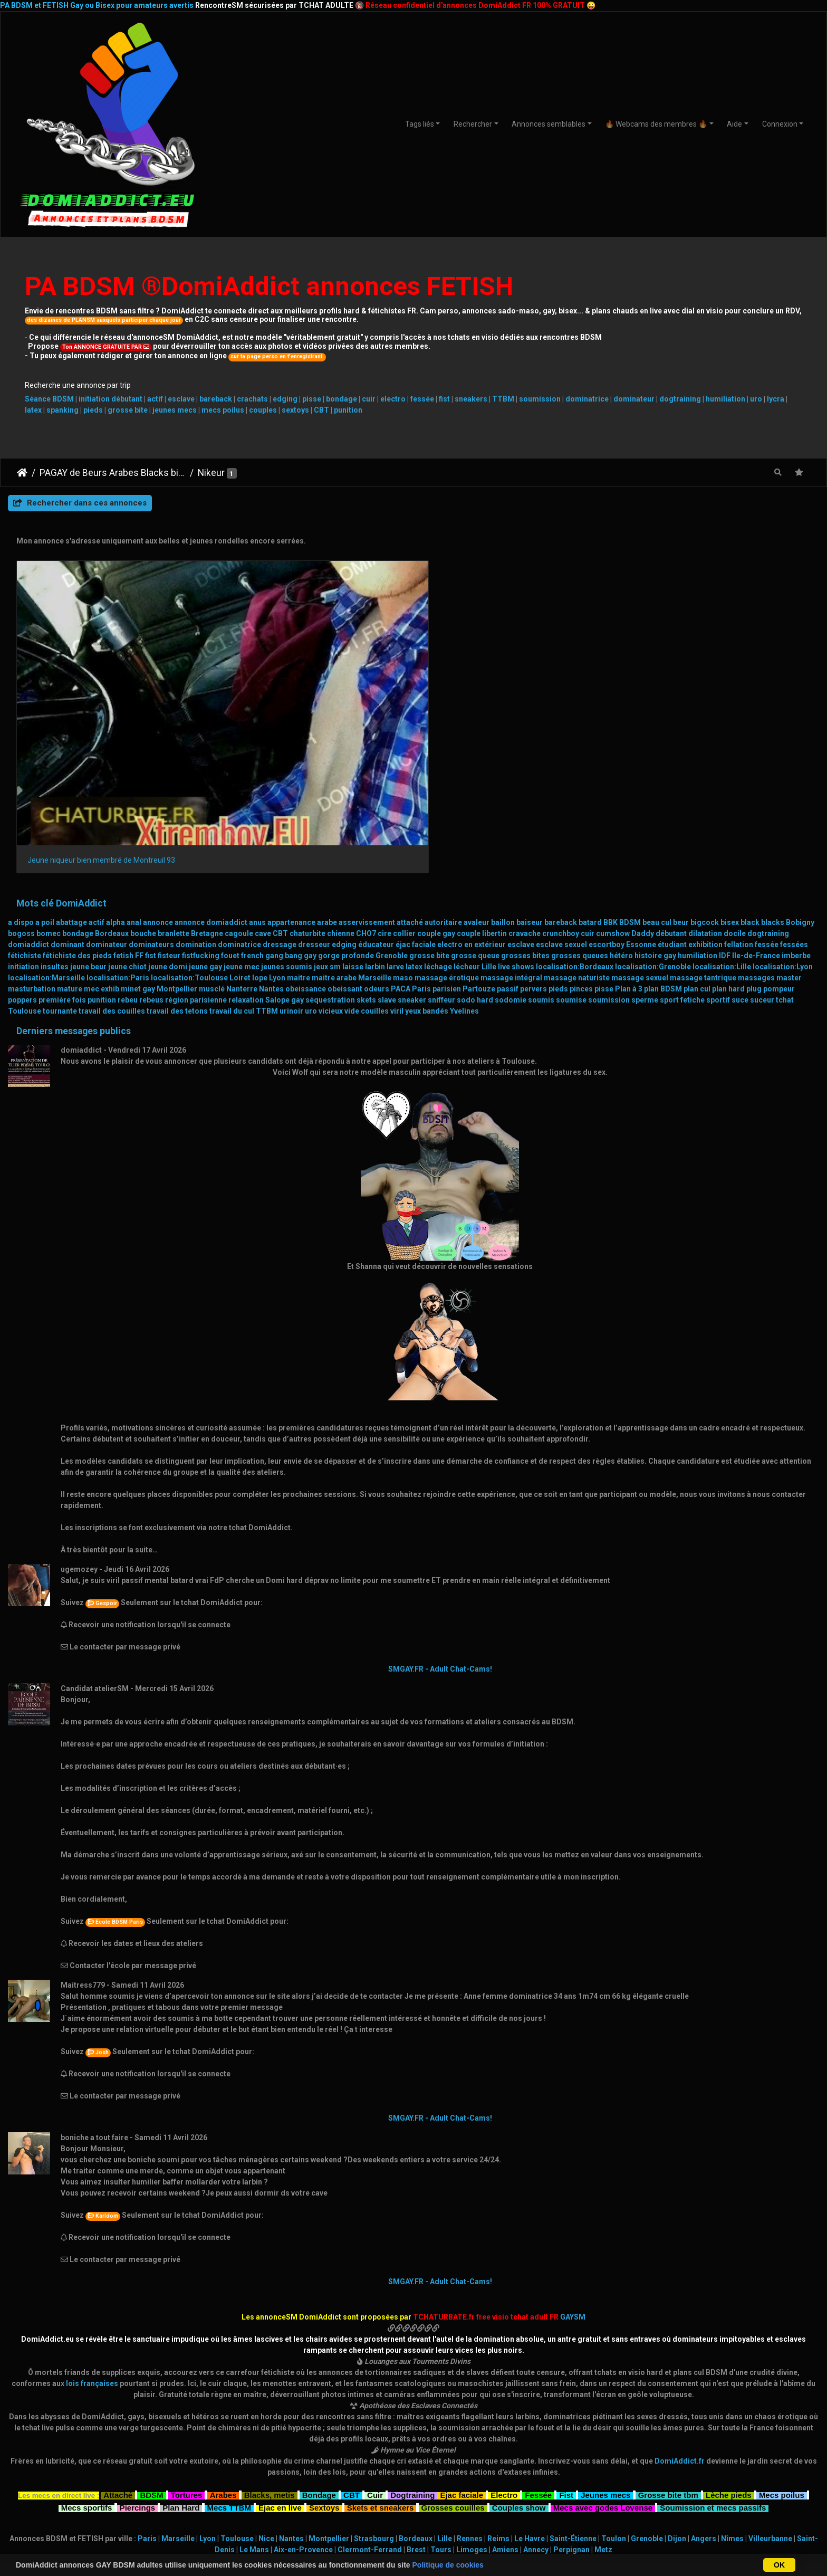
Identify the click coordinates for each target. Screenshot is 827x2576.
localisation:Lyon (783, 811)
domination (196, 789)
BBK (610, 766)
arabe (327, 766)
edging (285, 399)
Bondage (319, 2338)
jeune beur (88, 811)
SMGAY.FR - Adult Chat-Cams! (440, 1513)
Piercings (138, 2350)
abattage (71, 766)
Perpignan (571, 2394)
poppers (22, 844)
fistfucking (200, 800)
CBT (321, 410)
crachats (252, 399)
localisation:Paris (117, 822)
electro (393, 399)
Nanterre (241, 833)
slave (387, 844)
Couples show (519, 2350)
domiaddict (28, 789)
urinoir (291, 855)
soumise (571, 844)
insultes (55, 811)
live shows (516, 811)
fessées (794, 789)
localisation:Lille (722, 811)
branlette (173, 778)
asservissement (367, 766)
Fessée (538, 2338)
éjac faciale (416, 789)
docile (735, 778)
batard (590, 766)
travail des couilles (112, 855)
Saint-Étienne (573, 2383)
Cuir (375, 2338)
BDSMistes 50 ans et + (156, 2493)
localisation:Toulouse (189, 822)
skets (366, 844)
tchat (785, 844)
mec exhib (101, 833)
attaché (410, 766)
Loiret (240, 822)
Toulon (613, 2383)
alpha (115, 766)
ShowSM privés (542, 2449)
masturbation (31, 833)
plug (754, 833)
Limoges (471, 2394)
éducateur (376, 789)
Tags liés (419, 124)
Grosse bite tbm (668, 2338)
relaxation (246, 844)
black (750, 766)
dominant (67, 789)
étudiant (672, 789)
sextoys (295, 410)
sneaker (412, 844)
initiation (23, 811)
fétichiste (24, 800)
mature (69, 833)
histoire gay (655, 800)
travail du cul (231, 855)
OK (779, 2565)
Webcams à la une (671, 2449)
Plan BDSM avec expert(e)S (413, 2505)
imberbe (796, 800)
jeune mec (241, 811)
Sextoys (324, 2350)
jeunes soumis (286, 811)
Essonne (641, 789)
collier (404, 778)
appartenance (291, 766)
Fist (566, 2338)
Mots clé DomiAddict (61, 747)
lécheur (467, 811)
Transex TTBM (671, 2493)
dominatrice (587, 399)
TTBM (503, 399)
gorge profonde (346, 800)
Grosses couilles (453, 2350)
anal (134, 766)
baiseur (529, 766)
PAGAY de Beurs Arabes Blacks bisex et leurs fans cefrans (113, 473)
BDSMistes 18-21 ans (156, 2460)
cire (384, 778)
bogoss (21, 778)
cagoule (239, 778)
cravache (524, 778)
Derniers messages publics (73, 875)
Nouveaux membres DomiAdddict (542, 2460)
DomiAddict (22, 473)
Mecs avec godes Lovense (602, 2350)
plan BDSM (663, 833)
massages (756, 822)
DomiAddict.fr (680, 2305)
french (252, 800)
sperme (644, 844)
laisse (352, 811)
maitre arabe (334, 822)
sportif (718, 844)
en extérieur (485, 789)
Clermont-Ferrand (370, 2394)
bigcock (704, 766)
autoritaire (443, 766)
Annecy (536, 2394)
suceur (762, 844)
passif (507, 833)
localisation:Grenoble (653, 811)
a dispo (21, 766)
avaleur (476, 766)
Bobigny (800, 766)
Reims (498, 2383)
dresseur (314, 789)
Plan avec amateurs (413, 2460)
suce (740, 844)
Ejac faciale (461, 2338)
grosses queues (579, 800)
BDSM (630, 766)
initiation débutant (110, 399)
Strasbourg (374, 2383)
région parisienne (196, 844)
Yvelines (464, 855)
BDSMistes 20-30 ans (156, 2471)
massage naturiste (577, 822)
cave (263, 778)
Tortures (187, 2338)
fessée (422, 399)
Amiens (505, 2394)
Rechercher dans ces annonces (80, 503)
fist (444, 399)
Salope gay (284, 844)
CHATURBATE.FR (464, 2546)
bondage (341, 399)
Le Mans (254, 2394)
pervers (533, 833)
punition (348, 410)
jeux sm (327, 811)
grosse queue (475, 800)
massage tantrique (703, 822)
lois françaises (92, 2228)
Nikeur (211, 473)
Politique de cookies (448, 2565)
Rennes (470, 2383)
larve (395, 811)
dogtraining (680, 399)
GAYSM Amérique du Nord (285, 2459)
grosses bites (525, 800)
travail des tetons (177, 855)
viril (396, 855)
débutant (671, 778)
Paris (421, 833)
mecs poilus (222, 410)
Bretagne (207, 778)
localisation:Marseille (46, 822)
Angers (703, 2383)
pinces (581, 833)
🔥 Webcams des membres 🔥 (656, 124)
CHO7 (366, 778)
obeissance (305, 833)
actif (155, 399)
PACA (400, 833)
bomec (48, 778)
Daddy (642, 778)
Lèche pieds (729, 2338)
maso (403, 822)
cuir (369, 399)
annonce (158, 766)
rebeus (151, 844)
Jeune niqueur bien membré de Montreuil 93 (101, 704)
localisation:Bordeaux (574, 811)
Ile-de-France (756, 800)
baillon (503, 766)
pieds (93, 410)
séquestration (330, 844)
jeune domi (167, 811)
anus (257, 766)
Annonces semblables (548, 124)
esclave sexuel (561, 789)
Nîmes (732, 2383)
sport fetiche (682, 844)
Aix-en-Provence (303, 2394)
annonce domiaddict (211, 766)
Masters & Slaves (670, 2471)
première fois (62, 844)
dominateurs (151, 789)
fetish (123, 800)
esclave (181, 399)
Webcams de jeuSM (542, 2471)
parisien (446, 833)
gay (310, 800)
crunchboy (560, 778)
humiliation (725, 399)
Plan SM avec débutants (414, 2449)
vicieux (331, 855)
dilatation (705, 778)
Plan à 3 (628, 833)
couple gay (436, 778)
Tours (440, 2394)
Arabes (223, 2338)
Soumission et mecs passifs (713, 2350)
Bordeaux (112, 778)
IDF (724, 800)
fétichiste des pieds (77, 800)
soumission (540, 399)
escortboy (606, 789)
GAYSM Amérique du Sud (285, 2503)
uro (756, 399)
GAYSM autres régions (285, 2470)
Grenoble (392, 800)
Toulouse (24, 855)
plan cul (697, 833)
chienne (340, 778)
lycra (775, 399)
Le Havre (529, 2383)
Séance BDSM (49, 399)
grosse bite (128, 410)
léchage (438, 811)
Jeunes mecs (605, 2338)
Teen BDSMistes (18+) (156, 2449)
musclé (212, 833)
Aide (734, 124)
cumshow (613, 778)
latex (33, 410)
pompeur (779, 833)
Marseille (374, 822)
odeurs (376, 833)
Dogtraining (412, 2338)
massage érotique (447, 822)
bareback (215, 399)
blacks (772, 766)
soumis (541, 844)
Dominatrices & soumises (671, 2460)
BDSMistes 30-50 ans (156, 2482)
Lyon (277, 822)
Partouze (479, 833)
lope (259, 822)
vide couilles (366, 855)
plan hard (728, 833)
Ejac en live (280, 2350)
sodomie (510, 844)
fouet (230, 800)
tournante (60, 855)
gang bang (283, 800)
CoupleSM (671, 2482)
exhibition (705, 789)
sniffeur (441, 844)
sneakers (471, 399)
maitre (298, 822)
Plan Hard (180, 2350)
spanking (62, 410)
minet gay (138, 833)
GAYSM (572, 2161)
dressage (279, 789)
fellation (738, 789)
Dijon (677, 2383)
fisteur (169, 800)
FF (139, 800)
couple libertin (482, 778)
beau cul (656, 766)
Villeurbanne (770, 2383)
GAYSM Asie (285, 2492)
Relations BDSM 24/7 (413, 2493)
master (789, 822)
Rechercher (473, 124)
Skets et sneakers (380, 2350)
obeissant (345, 833)
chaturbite (307, 778)
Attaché (117, 2338)
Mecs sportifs (86, 2350)
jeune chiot (127, 811)
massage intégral (511, 822)
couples (263, 410)
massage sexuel (639, 822)
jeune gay (205, 811)
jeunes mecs (174, 410)
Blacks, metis (269, 2338)
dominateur (634, 399)
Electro (504, 2338)
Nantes (271, 833)
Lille (489, 811)
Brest (416, 2394)
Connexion (779, 124)
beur (681, 766)
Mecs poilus (781, 2338)
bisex (729, 766)
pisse (311, 399)
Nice (266, 2383)
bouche (143, 778)
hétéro (621, 800)
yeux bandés (426, 855)
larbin (375, 811)
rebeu (128, 844)
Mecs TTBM (229, 2350)
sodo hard (475, 844)
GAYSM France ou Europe (285, 2481)
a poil (44, 766)
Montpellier (177, 833)
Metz (603, 2394)
